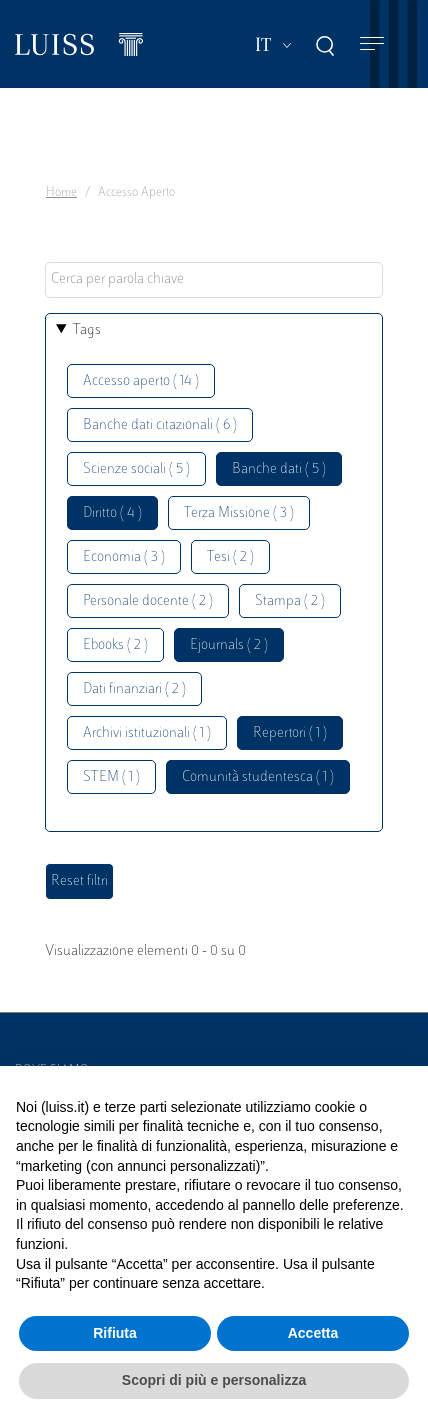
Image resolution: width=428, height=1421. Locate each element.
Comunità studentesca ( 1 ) (258, 777)
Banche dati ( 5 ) (279, 469)
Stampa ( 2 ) (290, 601)
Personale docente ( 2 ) (148, 601)
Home (61, 193)
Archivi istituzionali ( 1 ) (147, 733)
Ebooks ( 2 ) (115, 645)
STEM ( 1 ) (111, 777)
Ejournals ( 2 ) (229, 645)
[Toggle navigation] (372, 44)
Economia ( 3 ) (124, 557)
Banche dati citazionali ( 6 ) (160, 425)
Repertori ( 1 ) (290, 733)
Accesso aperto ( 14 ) (141, 381)
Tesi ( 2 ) (230, 557)
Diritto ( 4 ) (112, 513)
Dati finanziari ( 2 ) (134, 689)
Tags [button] (87, 330)
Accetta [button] (313, 1333)
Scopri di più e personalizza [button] (214, 1380)
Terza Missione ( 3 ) (239, 513)
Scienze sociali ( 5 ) (136, 469)
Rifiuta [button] (115, 1333)
